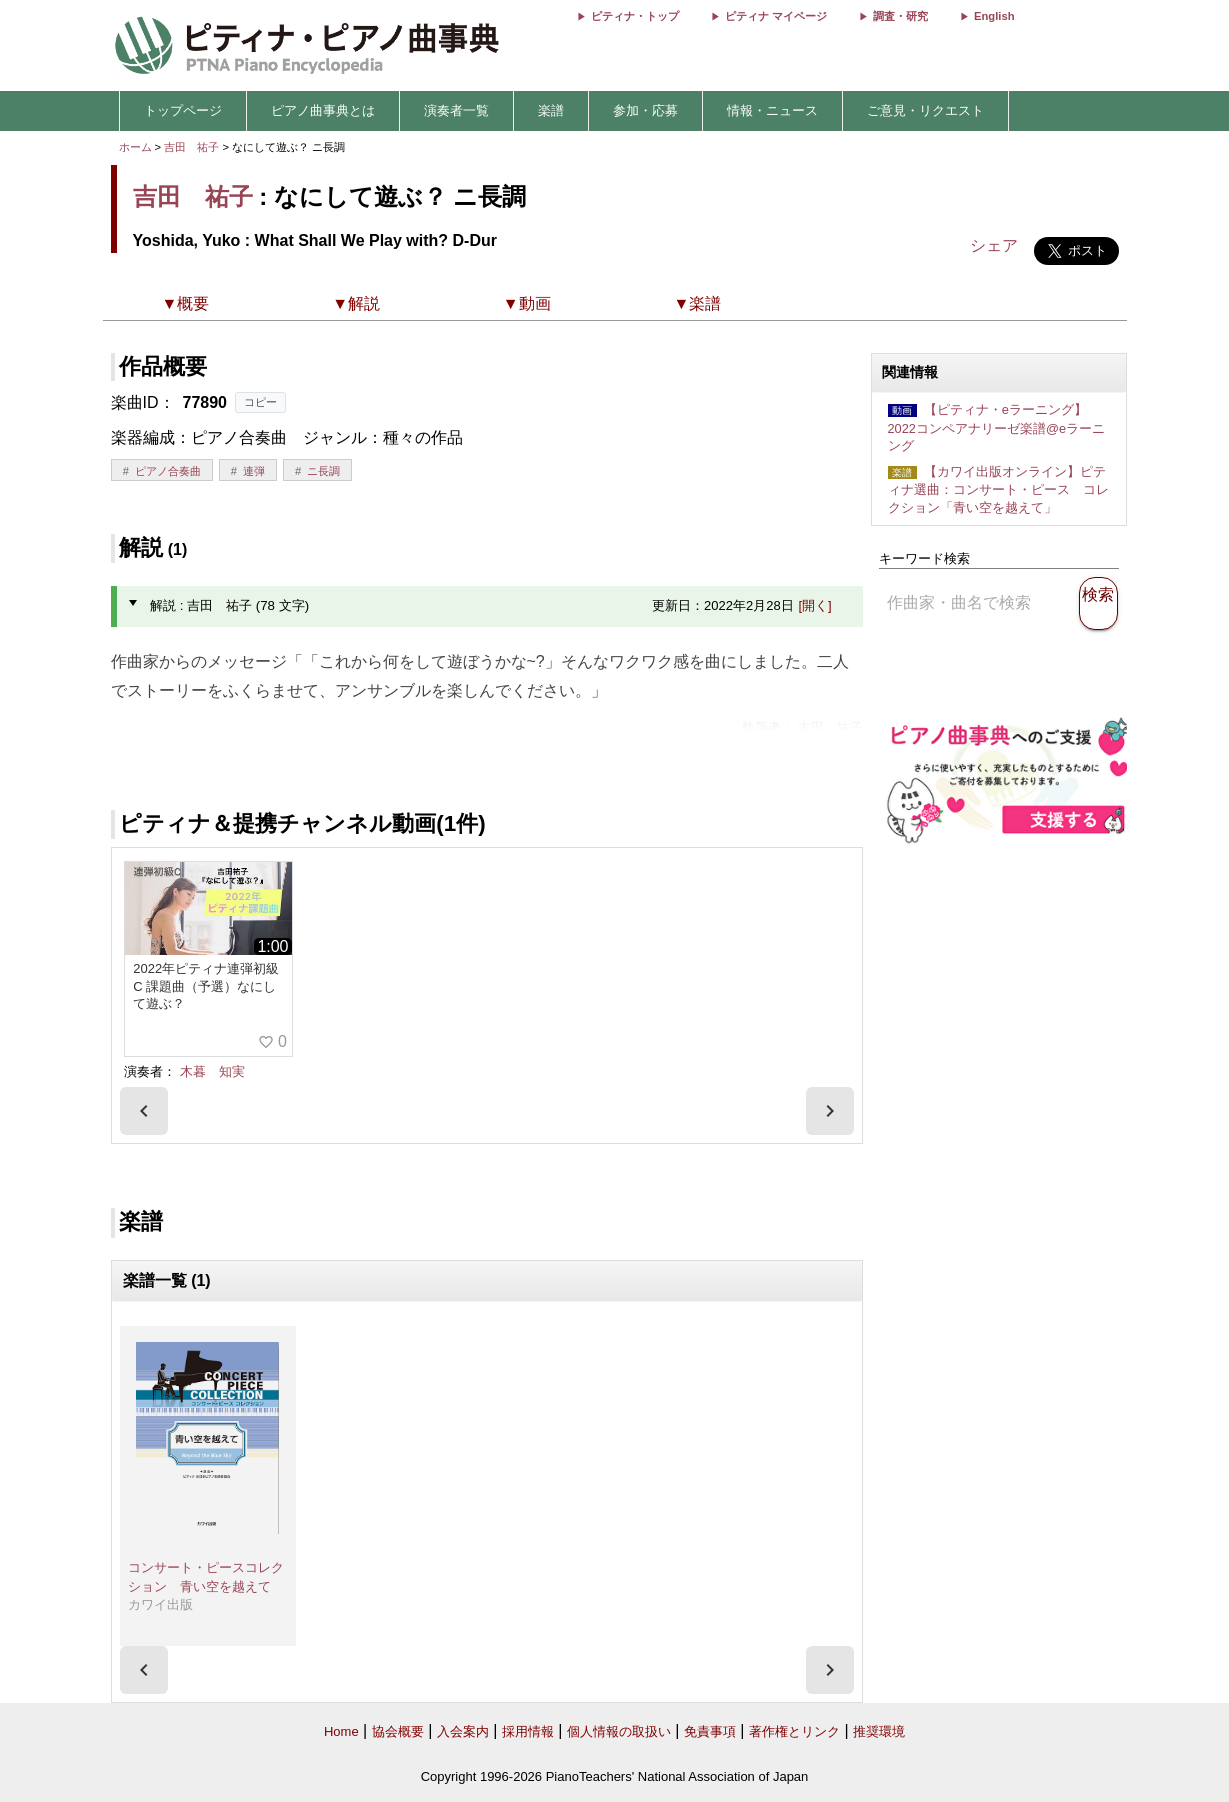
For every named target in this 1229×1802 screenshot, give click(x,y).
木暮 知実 (212, 1071)
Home (341, 1731)
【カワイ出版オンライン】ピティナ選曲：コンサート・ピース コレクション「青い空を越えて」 (998, 489)
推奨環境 (879, 1731)
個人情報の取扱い (619, 1731)
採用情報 (528, 1731)
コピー (260, 402)
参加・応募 (645, 110)
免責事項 (710, 1731)
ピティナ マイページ (776, 16)
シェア (994, 245)
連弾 (254, 471)
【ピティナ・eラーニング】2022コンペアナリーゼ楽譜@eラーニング (997, 427)
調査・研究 (900, 16)
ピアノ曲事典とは (323, 110)
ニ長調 (323, 471)
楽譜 (551, 110)
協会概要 (398, 1731)
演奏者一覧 (456, 110)
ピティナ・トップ (635, 16)
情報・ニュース (772, 110)
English (994, 16)
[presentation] (144, 1111)
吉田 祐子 (191, 147)
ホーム (135, 147)
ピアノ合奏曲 (168, 471)
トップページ (183, 110)
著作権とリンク (794, 1731)
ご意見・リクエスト (925, 110)
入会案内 (463, 1731)
